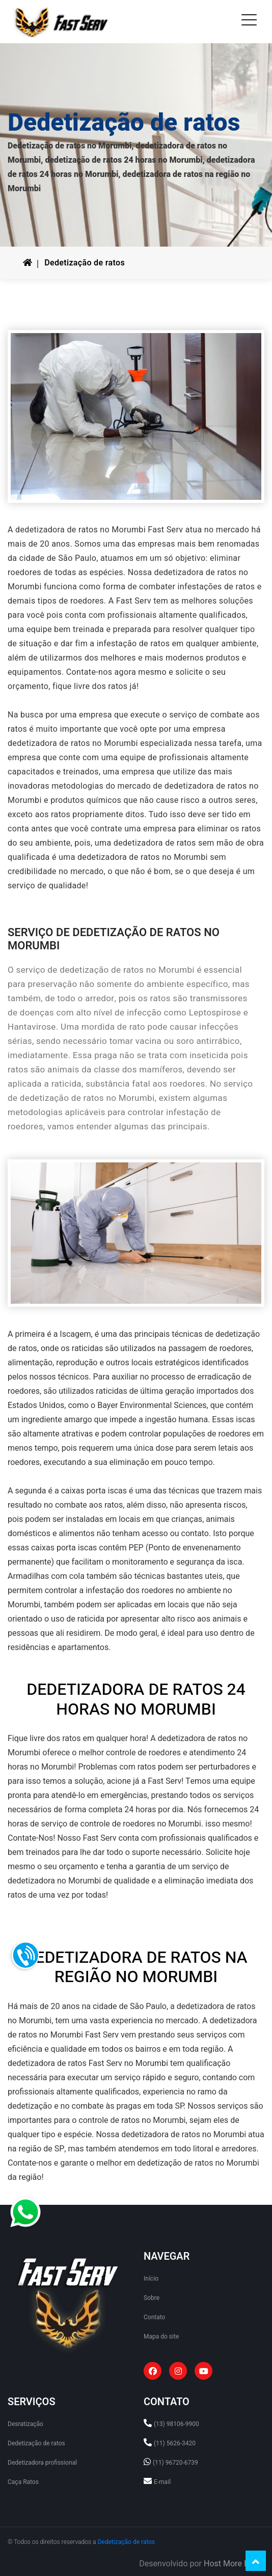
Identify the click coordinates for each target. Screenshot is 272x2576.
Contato (154, 2317)
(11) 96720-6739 (175, 2462)
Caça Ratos (23, 2482)
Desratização (25, 2424)
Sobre (151, 2297)
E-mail (162, 2482)
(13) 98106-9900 (176, 2424)
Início (151, 2278)
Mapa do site (161, 2336)
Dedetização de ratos (84, 263)
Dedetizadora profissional (42, 2462)
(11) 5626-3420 (175, 2443)
